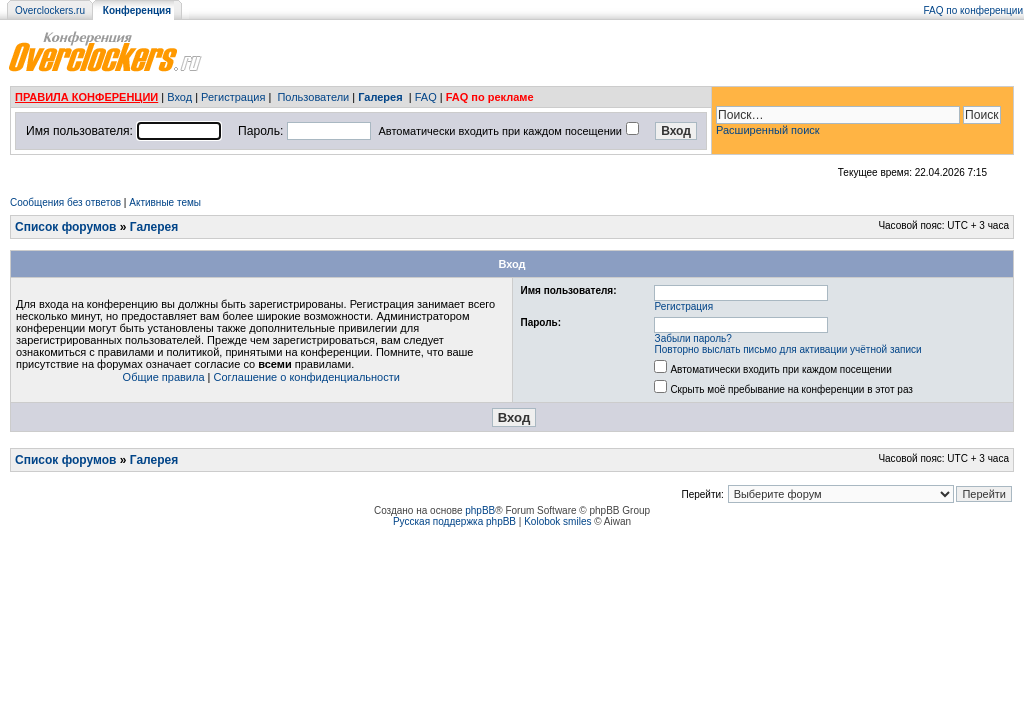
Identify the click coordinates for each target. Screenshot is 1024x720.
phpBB (480, 510)
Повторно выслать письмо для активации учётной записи (788, 349)
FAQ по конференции (973, 10)
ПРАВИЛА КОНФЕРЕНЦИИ (86, 97)
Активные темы (165, 202)
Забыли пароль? (693, 338)
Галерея (380, 97)
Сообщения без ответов (65, 202)
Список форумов (65, 227)
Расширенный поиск (768, 130)
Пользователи (313, 97)
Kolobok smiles (557, 521)
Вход (179, 97)
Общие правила (164, 377)
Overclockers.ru (50, 10)
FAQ (426, 97)
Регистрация (233, 97)
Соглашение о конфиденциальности (307, 377)
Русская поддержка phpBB (454, 521)
